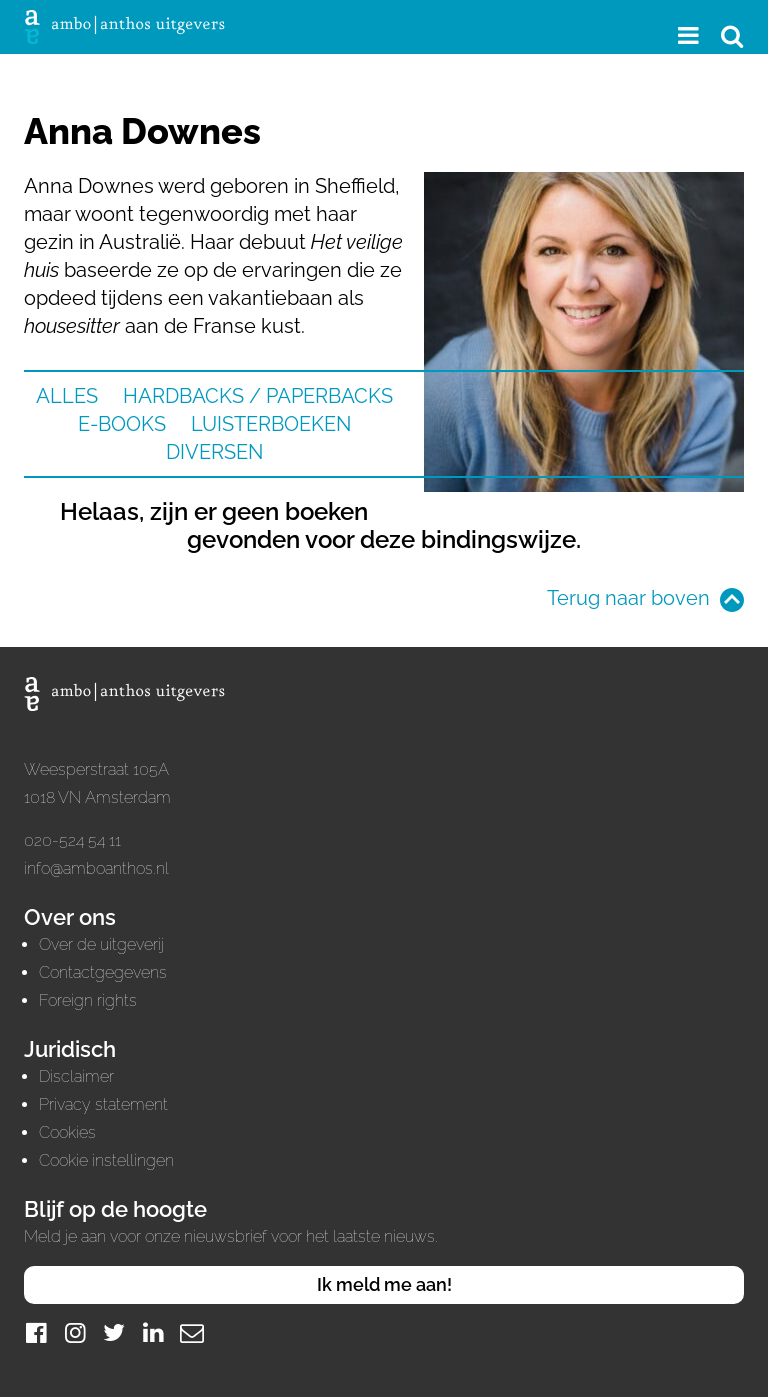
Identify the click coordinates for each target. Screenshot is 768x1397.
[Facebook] (36, 1332)
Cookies (67, 1132)
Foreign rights (88, 1000)
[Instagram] (75, 1332)
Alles (67, 396)
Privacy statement (103, 1104)
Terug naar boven (628, 598)
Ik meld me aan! (384, 1284)
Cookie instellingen (106, 1160)
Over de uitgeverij (101, 944)
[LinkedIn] (153, 1332)
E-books (122, 424)
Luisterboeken (271, 424)
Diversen (214, 452)
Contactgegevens (103, 972)
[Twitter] (114, 1332)
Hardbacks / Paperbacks (258, 396)
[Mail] (192, 1332)
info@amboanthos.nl (96, 868)
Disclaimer (76, 1076)
